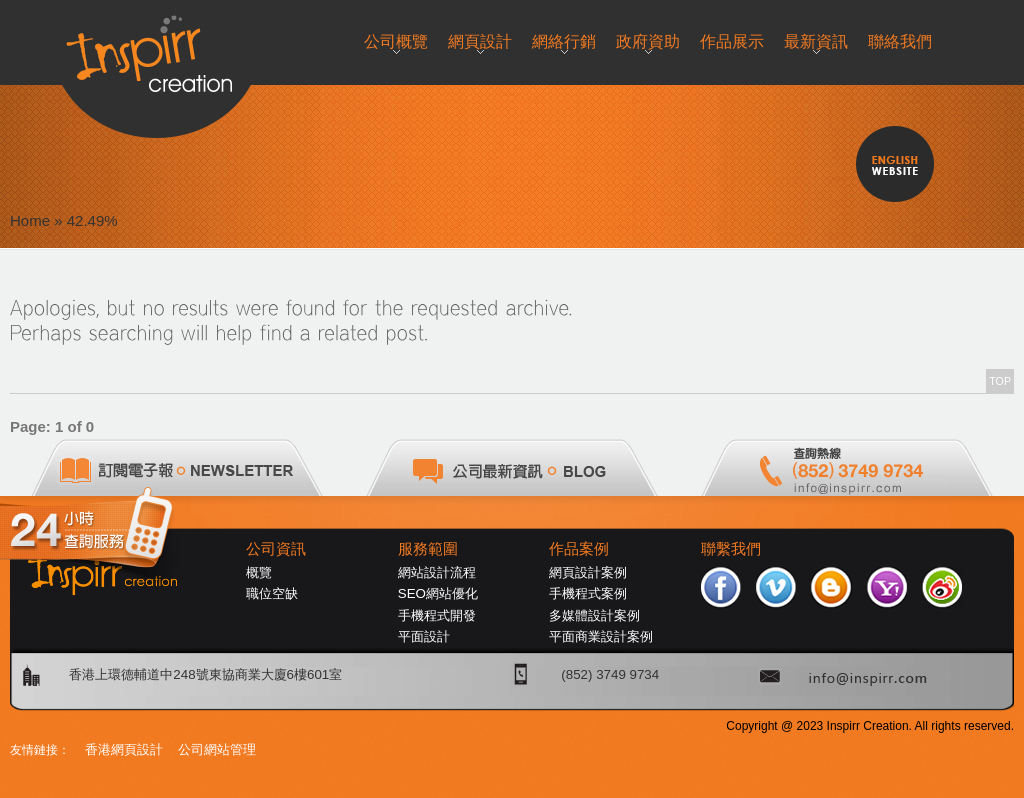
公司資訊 (276, 549)
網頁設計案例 (588, 572)
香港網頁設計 (124, 749)
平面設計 (424, 636)
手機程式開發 (437, 615)
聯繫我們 (731, 549)
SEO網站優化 (438, 593)
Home (30, 220)
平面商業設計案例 (601, 636)
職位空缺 (272, 593)
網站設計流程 (437, 572)
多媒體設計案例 (594, 615)
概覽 (259, 572)
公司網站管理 (217, 749)
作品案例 (579, 549)
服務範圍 (428, 549)
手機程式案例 (588, 593)
